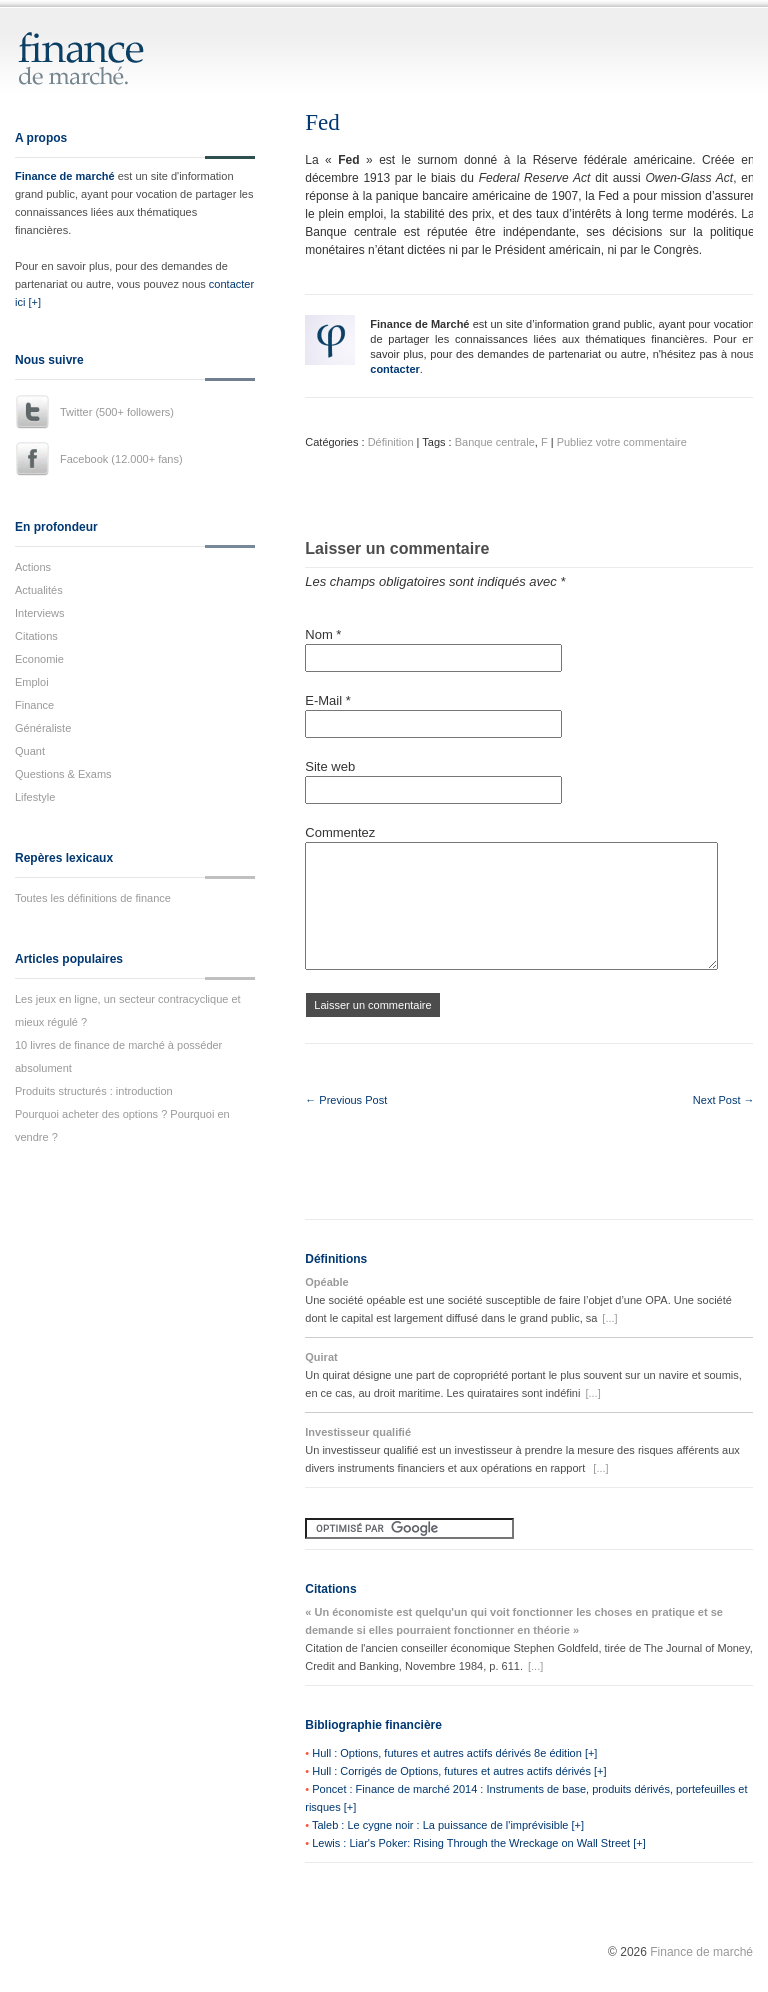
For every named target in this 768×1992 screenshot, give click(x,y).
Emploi (32, 682)
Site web (330, 766)
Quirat (321, 1357)
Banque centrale (495, 442)
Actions (33, 567)
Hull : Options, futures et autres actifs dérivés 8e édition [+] (454, 1753)
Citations (36, 636)
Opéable (326, 1282)
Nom (323, 634)
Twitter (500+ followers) (117, 412)
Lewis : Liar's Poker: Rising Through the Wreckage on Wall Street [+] (479, 1843)
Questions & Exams (63, 774)
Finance (34, 705)
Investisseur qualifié (358, 1432)
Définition (391, 442)
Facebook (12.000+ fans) (121, 459)
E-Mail (328, 700)
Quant (30, 751)
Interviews (40, 613)
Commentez (340, 832)
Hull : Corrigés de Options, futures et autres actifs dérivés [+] (459, 1771)
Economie (39, 659)
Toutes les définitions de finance (93, 898)
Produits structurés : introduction (94, 1091)
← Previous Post (346, 1100)
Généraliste (43, 728)
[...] (609, 1318)
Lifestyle (35, 797)
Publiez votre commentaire (622, 442)
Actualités (39, 590)
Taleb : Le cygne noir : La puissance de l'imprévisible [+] (448, 1825)
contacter (395, 369)
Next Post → (724, 1100)
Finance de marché (65, 176)
